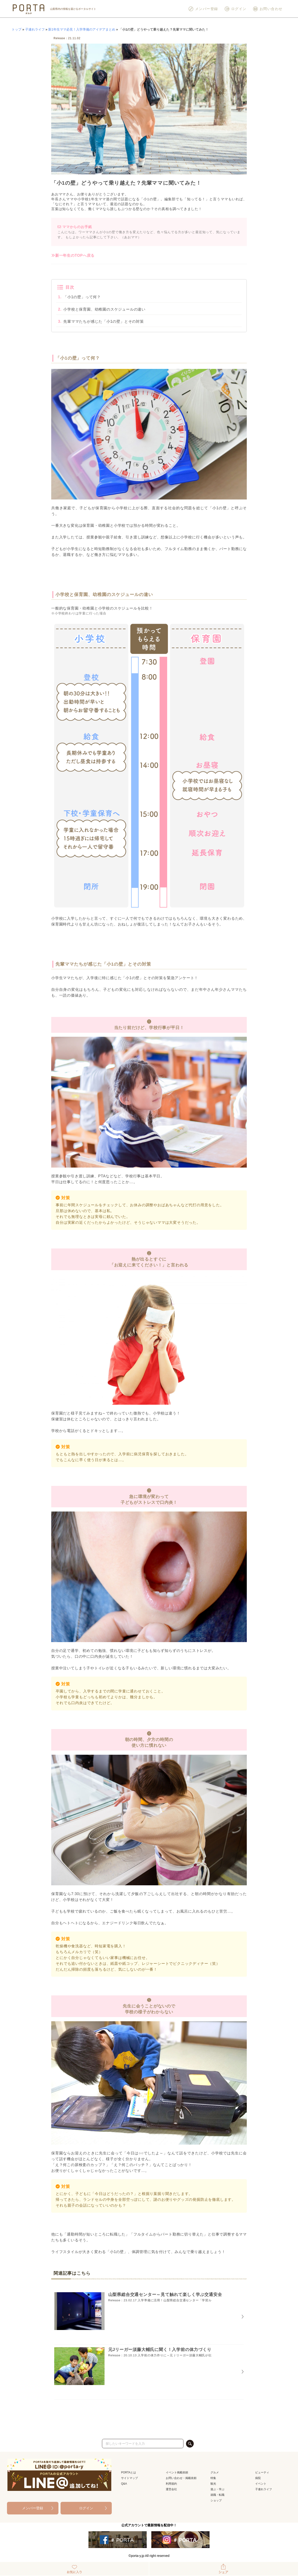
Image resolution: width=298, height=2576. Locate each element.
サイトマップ (129, 2478)
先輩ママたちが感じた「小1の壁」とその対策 (103, 321)
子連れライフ (35, 29)
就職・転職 (217, 2494)
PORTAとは (128, 2472)
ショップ (216, 2500)
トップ (16, 29)
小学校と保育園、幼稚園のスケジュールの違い (104, 309)
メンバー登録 (203, 9)
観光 (213, 2483)
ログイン (235, 9)
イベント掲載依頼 (177, 2472)
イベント (260, 2483)
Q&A (124, 2483)
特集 (213, 2478)
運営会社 (171, 2489)
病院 (258, 2478)
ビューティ (262, 2472)
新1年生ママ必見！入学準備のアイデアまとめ (81, 29)
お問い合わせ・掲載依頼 (181, 2478)
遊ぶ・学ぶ (217, 2489)
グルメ (214, 2472)
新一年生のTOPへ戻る (73, 255)
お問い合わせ (268, 9)
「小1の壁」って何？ (82, 297)
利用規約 (171, 2483)
